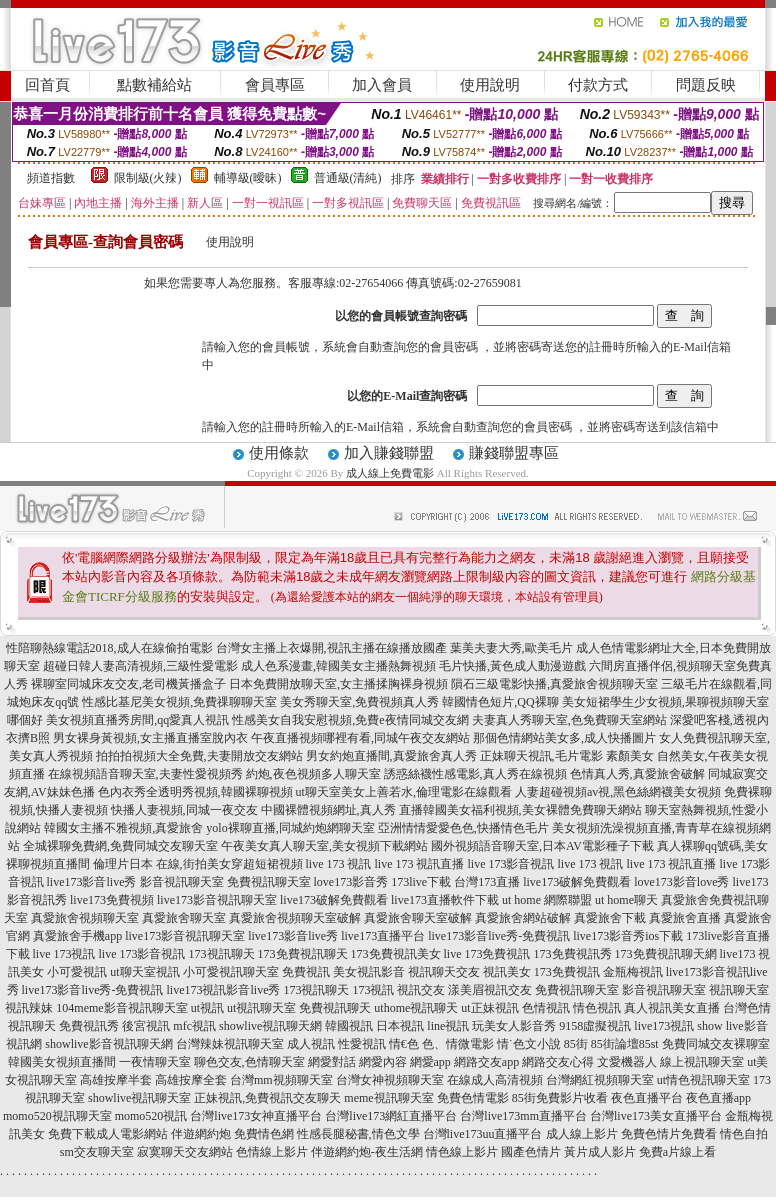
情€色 (404, 1044)
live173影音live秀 (92, 882)
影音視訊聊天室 (664, 990)
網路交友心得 (558, 1062)
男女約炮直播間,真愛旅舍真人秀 (391, 756)
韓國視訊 (349, 1026)
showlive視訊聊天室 (139, 1098)
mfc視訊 (194, 1026)
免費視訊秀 (89, 1026)
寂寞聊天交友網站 (185, 1152)
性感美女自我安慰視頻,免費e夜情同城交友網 (350, 720)
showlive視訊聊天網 (270, 1026)
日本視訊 (400, 1026)
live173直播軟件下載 (445, 900)
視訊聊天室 (739, 990)
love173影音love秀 (681, 882)
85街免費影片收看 (560, 1098)
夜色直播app (718, 1098)
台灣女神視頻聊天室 (390, 1080)
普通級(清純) (348, 178)
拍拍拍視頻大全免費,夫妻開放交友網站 (199, 756)
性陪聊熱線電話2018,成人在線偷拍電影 (109, 648)
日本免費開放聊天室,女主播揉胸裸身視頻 (338, 684)
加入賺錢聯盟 (389, 453)
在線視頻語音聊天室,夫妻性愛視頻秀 (145, 774)
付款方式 (598, 85)
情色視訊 (597, 1008)
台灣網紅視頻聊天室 (600, 1080)
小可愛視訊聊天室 (231, 972)
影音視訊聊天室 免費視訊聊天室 (225, 882)
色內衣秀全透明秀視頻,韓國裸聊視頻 (195, 792)
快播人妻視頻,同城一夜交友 (184, 810)
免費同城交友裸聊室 (716, 1044)
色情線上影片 (272, 1152)
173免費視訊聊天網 (666, 954)
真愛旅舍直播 (685, 918)
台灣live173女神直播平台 (256, 1116)
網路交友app (486, 1062)
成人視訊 (311, 1044)
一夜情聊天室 (155, 1062)
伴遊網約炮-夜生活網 (367, 1152)
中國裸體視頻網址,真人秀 (328, 810)
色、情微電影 (458, 1044)
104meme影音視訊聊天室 (121, 1008)
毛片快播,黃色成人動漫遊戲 (512, 666)
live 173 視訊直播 (420, 864)
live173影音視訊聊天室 (217, 900)
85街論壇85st (625, 1044)
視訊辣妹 (29, 1008)
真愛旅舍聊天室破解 (418, 918)
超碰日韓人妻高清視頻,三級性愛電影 (140, 666)
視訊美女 (507, 972)
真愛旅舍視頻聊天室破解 (295, 918)
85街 (576, 1044)
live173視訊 (664, 1026)
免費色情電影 (473, 1098)
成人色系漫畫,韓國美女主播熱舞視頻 (338, 666)
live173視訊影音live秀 (223, 990)
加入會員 (382, 85)
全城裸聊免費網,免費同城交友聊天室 (120, 846)
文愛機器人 (627, 1062)
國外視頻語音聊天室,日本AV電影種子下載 (542, 846)
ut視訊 (207, 1008)
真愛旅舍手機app (77, 936)
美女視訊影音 (369, 972)
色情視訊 (546, 1008)
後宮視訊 (146, 1026)
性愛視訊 (362, 1044)
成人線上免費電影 (390, 473)
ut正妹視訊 (489, 1008)
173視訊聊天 (222, 954)
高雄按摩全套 (191, 1080)
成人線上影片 (582, 1134)
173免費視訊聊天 (303, 954)
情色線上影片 (462, 1152)
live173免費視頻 (112, 900)
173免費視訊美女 (396, 954)
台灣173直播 (487, 882)
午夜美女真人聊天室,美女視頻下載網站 (324, 846)
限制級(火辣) (148, 178)
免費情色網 (264, 1134)
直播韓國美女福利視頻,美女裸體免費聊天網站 (520, 810)
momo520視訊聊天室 (57, 1116)
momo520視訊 (151, 1116)
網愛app (430, 1062)
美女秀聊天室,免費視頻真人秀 (359, 702)
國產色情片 (531, 1152)
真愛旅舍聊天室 (184, 918)
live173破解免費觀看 (577, 882)
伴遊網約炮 (201, 1134)
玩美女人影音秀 (514, 1026)
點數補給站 (154, 85)
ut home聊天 (626, 900)
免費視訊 (306, 972)
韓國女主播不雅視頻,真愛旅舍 (123, 828)
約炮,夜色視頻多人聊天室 (313, 774)
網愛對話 (332, 1062)
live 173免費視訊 (487, 954)
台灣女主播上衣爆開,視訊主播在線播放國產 (331, 648)
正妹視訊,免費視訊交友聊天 (267, 1098)
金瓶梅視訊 (633, 972)
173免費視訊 (567, 972)
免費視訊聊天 (335, 1008)
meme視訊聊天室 (388, 1098)
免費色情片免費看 (669, 1134)
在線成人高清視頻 (495, 1080)
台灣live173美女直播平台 (656, 1116)
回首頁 (47, 85)
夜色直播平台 (647, 1098)
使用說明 (490, 85)
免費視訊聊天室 (577, 990)
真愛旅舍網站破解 (523, 918)
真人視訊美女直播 (672, 1008)
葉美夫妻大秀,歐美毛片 (511, 648)
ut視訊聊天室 (261, 1008)
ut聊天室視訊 (144, 972)
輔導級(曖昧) (248, 178)
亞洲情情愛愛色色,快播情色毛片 (463, 828)
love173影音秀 (351, 882)
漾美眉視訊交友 (490, 990)
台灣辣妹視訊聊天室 (230, 1044)
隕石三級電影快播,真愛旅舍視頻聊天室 (554, 684)
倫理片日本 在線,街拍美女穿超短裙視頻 (198, 864)
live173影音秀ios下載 (628, 936)
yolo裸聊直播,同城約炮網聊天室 (290, 828)
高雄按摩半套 (116, 1080)
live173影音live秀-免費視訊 (499, 936)
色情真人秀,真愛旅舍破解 (637, 774)
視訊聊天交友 (444, 972)
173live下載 (421, 882)
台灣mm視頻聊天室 (281, 1080)
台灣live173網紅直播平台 (391, 1116)
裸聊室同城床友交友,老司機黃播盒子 (128, 684)
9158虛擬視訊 (595, 1026)
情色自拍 (744, 1134)
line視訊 (448, 1026)
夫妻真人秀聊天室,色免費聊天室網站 (569, 720)
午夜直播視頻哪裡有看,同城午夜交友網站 (360, 738)
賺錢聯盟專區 (514, 453)
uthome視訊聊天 (416, 1008)
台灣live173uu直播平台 (483, 1134)
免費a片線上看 (677, 1152)
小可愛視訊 (77, 972)
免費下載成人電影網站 (108, 1134)
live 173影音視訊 (511, 864)
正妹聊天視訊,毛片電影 (541, 756)
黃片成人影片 (600, 1152)
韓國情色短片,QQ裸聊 (500, 702)
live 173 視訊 (339, 864)
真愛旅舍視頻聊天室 (85, 918)
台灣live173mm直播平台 (523, 1116)
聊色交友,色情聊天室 (249, 1062)
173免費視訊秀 (573, 954)
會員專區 (275, 85)
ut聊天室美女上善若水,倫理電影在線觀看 (404, 792)
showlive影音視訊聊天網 (108, 1044)
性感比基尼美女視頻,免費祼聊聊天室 (179, 702)
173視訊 (373, 990)
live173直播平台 (383, 936)
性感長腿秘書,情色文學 (358, 1134)
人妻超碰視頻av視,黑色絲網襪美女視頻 (618, 792)
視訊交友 (421, 990)
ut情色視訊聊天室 (703, 1080)
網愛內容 (383, 1062)
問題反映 (706, 85)
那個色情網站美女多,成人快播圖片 (564, 738)
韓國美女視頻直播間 (62, 1062)
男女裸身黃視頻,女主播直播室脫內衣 (150, 738)
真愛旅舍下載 (610, 918)
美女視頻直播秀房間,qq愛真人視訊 (137, 720)
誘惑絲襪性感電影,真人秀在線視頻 (475, 774)
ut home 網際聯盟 (547, 900)
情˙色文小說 (529, 1044)
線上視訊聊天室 (702, 1062)
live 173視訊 (64, 954)
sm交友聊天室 (97, 1152)
